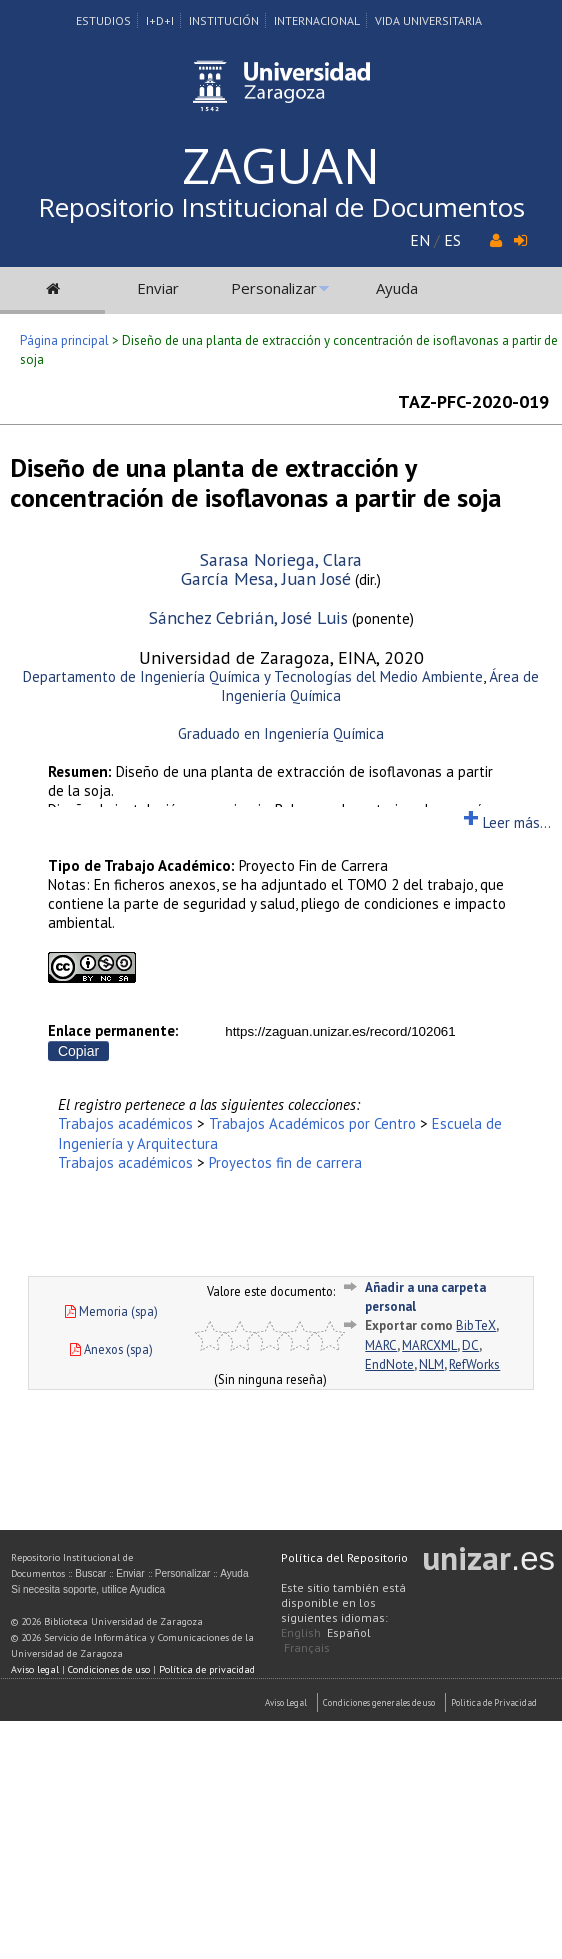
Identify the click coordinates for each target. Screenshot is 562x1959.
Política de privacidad (207, 1669)
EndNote (389, 1364)
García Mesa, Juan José (266, 578)
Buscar (90, 1573)
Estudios (103, 20)
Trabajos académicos (125, 1123)
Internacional (317, 20)
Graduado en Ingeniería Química (281, 733)
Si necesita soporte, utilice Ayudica (88, 1589)
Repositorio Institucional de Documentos (281, 207)
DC (470, 1345)
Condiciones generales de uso (379, 1702)
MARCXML (429, 1345)
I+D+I (160, 20)
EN (420, 240)
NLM (431, 1364)
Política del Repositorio (344, 1557)
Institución (224, 20)
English (301, 1632)
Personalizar (274, 288)
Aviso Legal (286, 1702)
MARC (381, 1345)
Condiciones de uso (109, 1669)
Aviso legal (35, 1669)
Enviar (158, 288)
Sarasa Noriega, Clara (281, 559)
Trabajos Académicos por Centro (312, 1123)
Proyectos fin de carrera (285, 1162)
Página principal (64, 340)
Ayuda (397, 288)
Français (307, 1647)
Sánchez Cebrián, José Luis (248, 617)
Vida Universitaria (428, 20)
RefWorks (474, 1364)
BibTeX (476, 1325)
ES (452, 240)
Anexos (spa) (111, 1349)
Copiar (78, 1051)
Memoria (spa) (111, 1311)
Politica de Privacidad (494, 1702)
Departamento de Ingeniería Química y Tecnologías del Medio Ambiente (253, 676)
